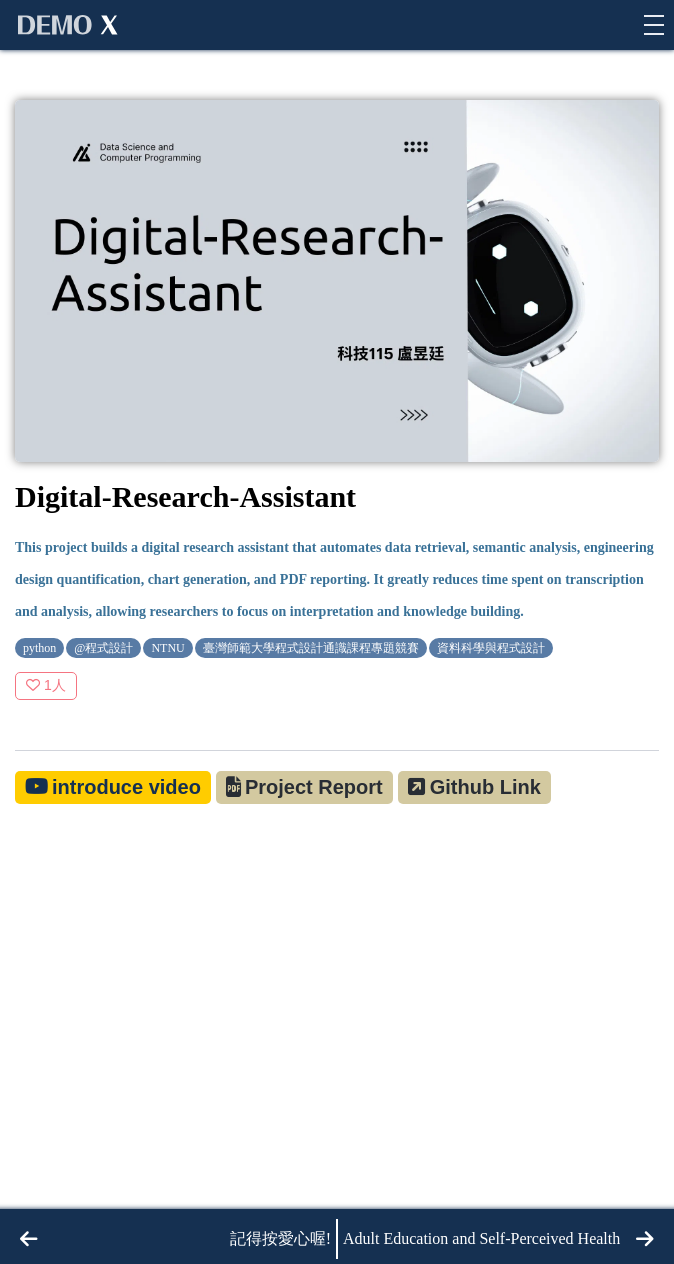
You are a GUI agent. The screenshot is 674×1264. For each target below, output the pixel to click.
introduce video (126, 787)
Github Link (485, 787)
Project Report (314, 787)
